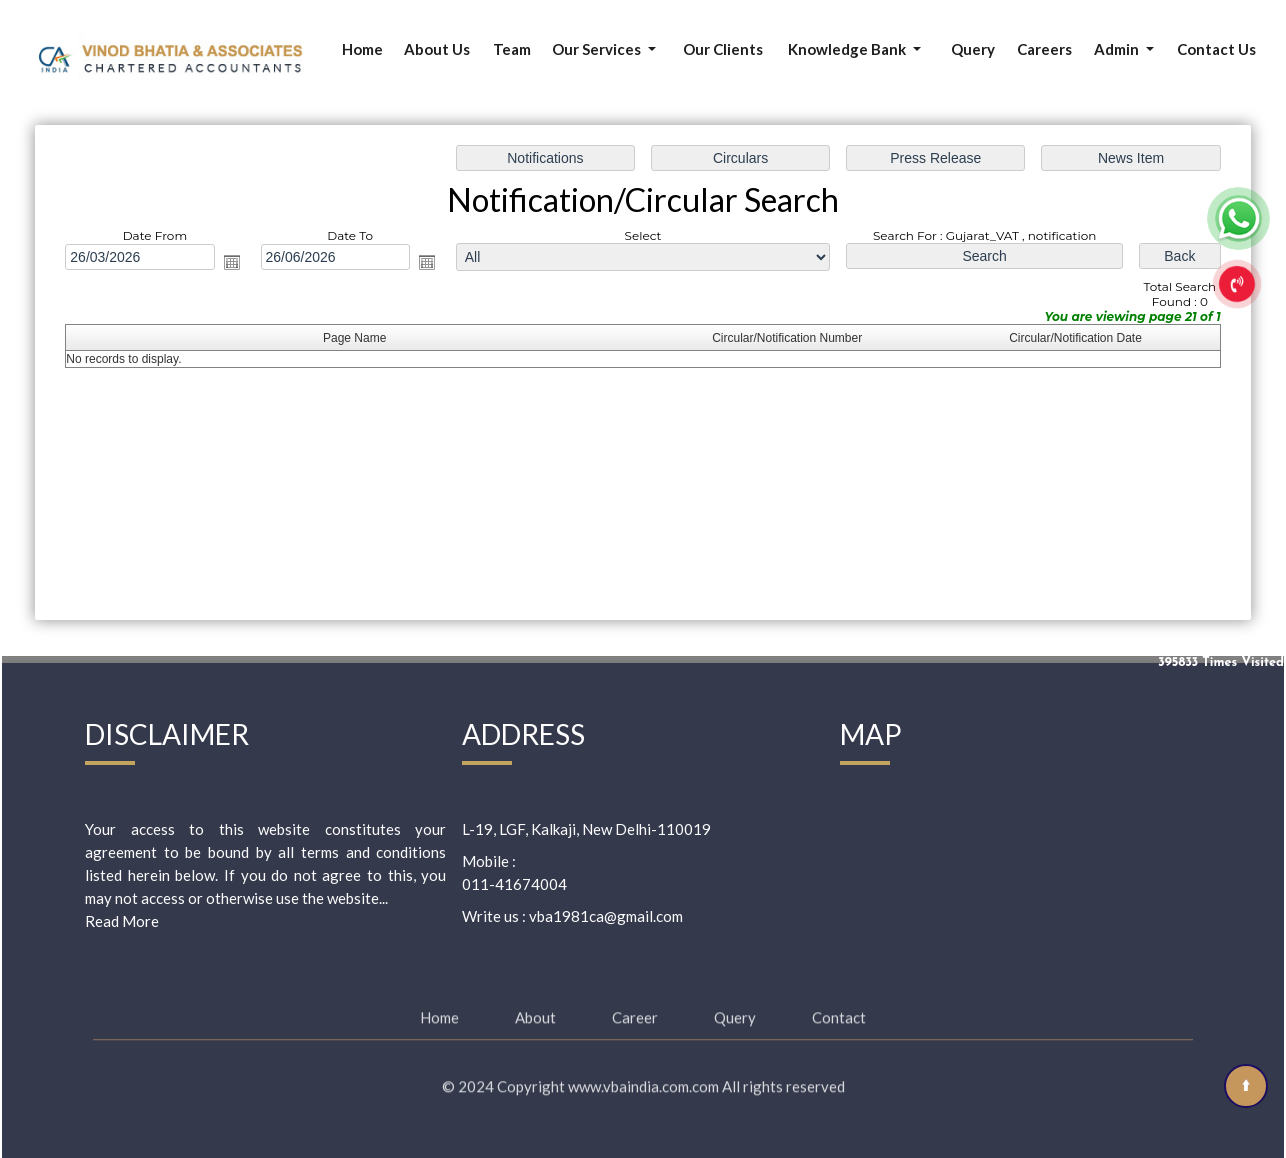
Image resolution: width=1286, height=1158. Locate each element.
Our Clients (723, 49)
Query (973, 49)
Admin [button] (1118, 49)
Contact (839, 1006)
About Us (437, 49)
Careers (1044, 49)
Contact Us (1216, 49)
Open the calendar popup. (232, 262)
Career (635, 1006)
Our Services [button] (598, 49)
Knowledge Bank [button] (848, 49)
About (535, 1006)
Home (362, 49)
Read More (122, 921)
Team (512, 49)
